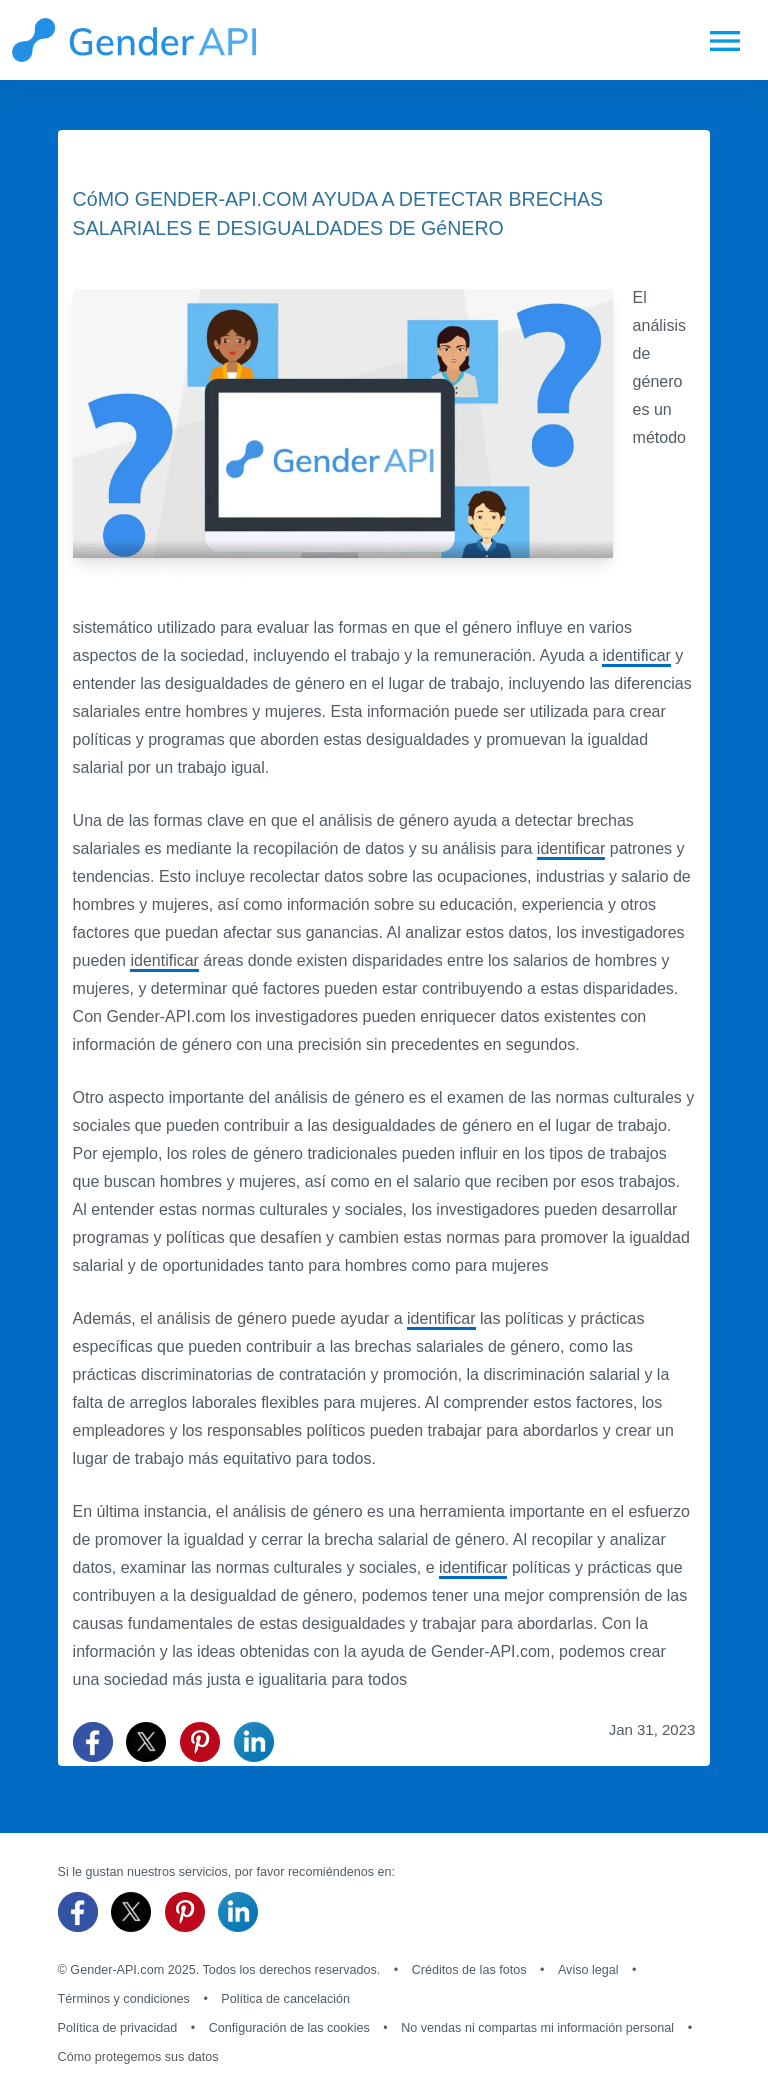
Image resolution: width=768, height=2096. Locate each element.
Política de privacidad (118, 2028)
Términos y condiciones (124, 1999)
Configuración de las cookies (289, 2028)
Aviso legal (588, 1970)
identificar (636, 655)
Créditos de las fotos (469, 1970)
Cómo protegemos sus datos (138, 2057)
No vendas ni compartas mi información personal (537, 2028)
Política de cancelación (285, 1999)
